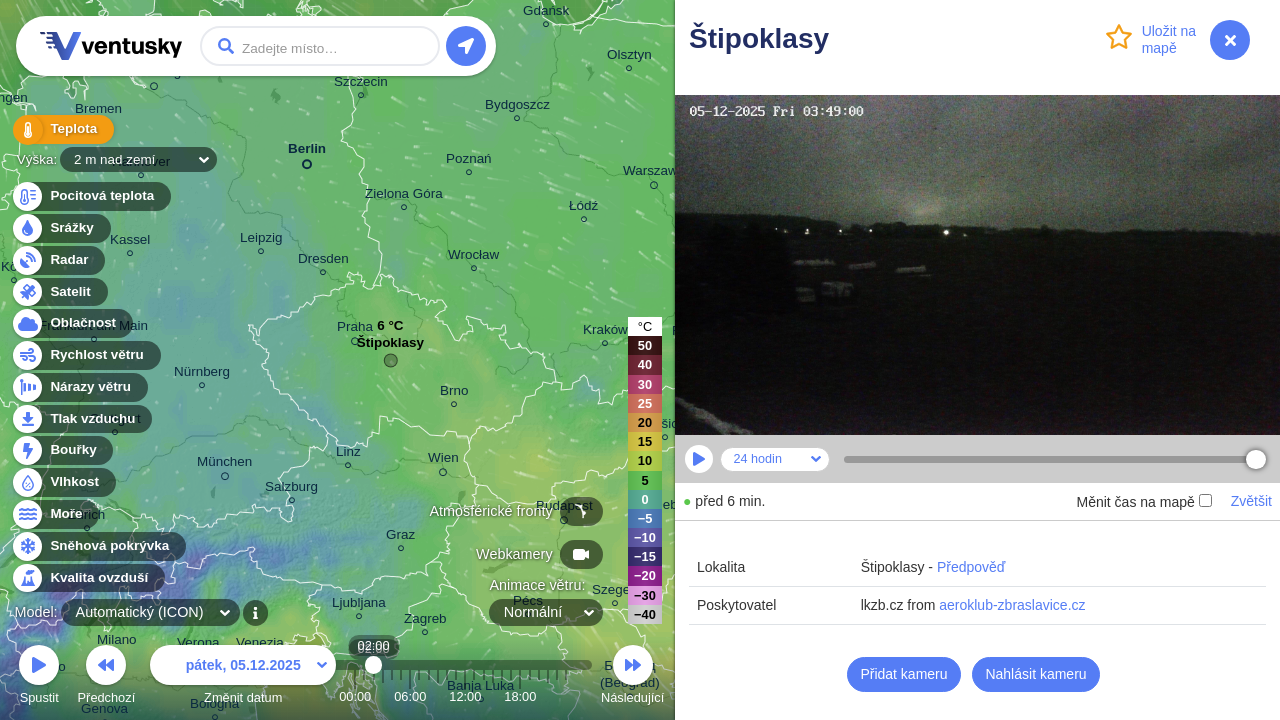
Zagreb (425, 621)
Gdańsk (546, 13)
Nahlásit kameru (1035, 674)
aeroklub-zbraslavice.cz (1012, 605)
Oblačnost (71, 323)
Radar (58, 260)
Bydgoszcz (517, 107)
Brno (454, 393)
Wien (443, 461)
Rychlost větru (85, 355)
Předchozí (107, 677)
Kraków (605, 332)
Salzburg (291, 489)
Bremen (98, 111)
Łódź (583, 208)
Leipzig (261, 240)
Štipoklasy (390, 347)
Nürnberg (202, 374)
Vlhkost (63, 482)
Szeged (615, 592)
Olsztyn (629, 57)
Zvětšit (1251, 501)
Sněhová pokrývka (98, 546)
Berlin (307, 152)
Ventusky (108, 46)
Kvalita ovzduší (87, 578)
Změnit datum (243, 677)
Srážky (60, 228)
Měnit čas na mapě (1143, 502)
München (224, 465)
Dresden (323, 261)
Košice (665, 426)
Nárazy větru (79, 387)
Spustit (39, 677)
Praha (355, 330)
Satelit (59, 292)
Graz (400, 537)
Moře (55, 514)
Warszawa (654, 174)
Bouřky (62, 450)
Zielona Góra (404, 196)
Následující (632, 677)
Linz (348, 454)
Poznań (469, 161)
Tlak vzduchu (81, 419)
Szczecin (361, 84)
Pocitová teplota (90, 196)
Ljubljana (359, 605)
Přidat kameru (903, 674)
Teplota (62, 129)
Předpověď (971, 567)
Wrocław (473, 257)
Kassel (130, 242)
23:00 (566, 696)
